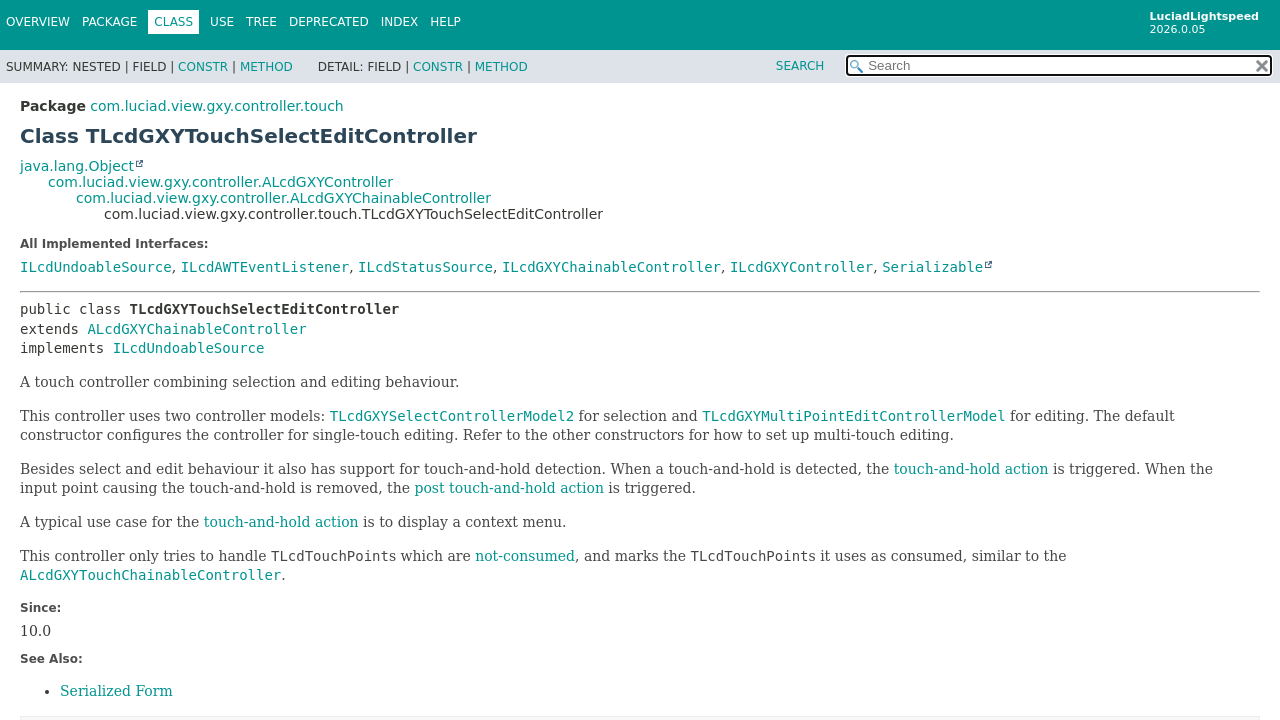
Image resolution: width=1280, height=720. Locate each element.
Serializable (932, 267)
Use (222, 22)
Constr (203, 67)
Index (400, 22)
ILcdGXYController (801, 267)
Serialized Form (116, 691)
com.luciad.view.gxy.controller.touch (216, 106)
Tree (261, 22)
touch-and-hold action (971, 469)
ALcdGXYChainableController (196, 329)
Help (445, 22)
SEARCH (800, 66)
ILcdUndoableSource (96, 267)
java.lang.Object (77, 166)
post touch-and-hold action (508, 488)
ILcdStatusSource (425, 267)
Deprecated (329, 22)
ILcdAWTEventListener (265, 267)
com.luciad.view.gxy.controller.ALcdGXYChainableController (283, 198)
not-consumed (525, 556)
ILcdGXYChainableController (611, 267)
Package (109, 22)
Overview (38, 22)
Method (266, 67)
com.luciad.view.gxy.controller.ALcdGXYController (220, 182)
